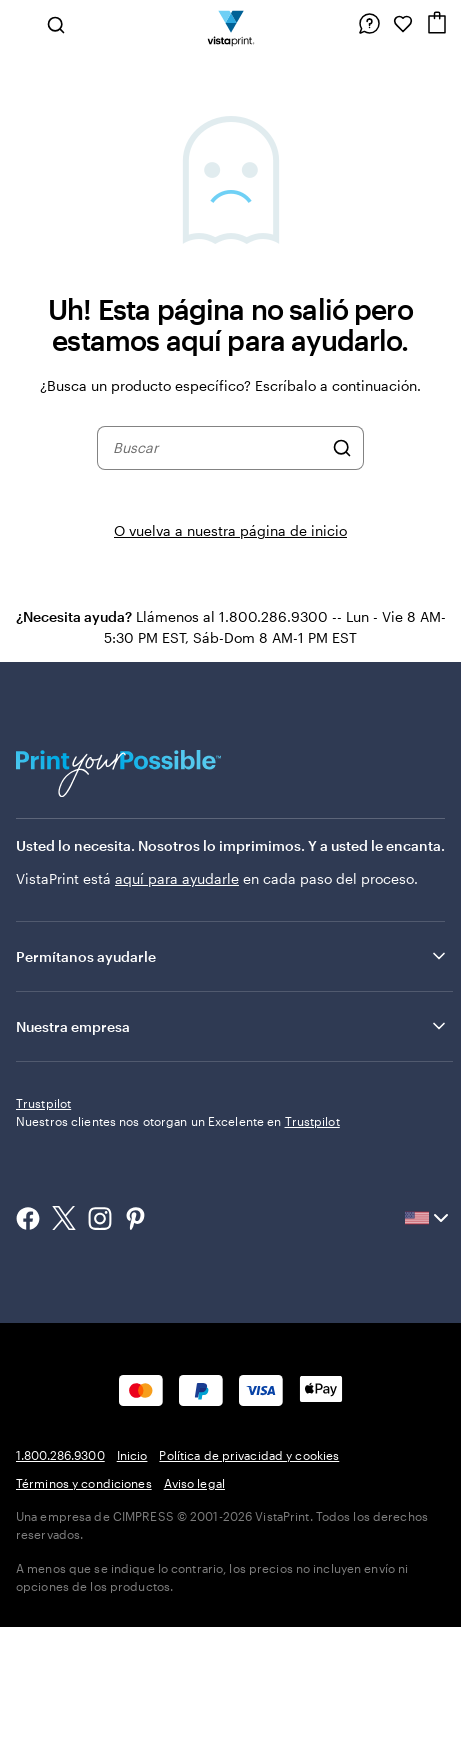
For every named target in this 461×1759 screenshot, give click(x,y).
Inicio (132, 1587)
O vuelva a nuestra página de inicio (230, 530)
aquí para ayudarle (177, 878)
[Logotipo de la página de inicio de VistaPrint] (230, 24)
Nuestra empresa (232, 1026)
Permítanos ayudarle (232, 956)
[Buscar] (342, 448)
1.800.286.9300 (60, 1587)
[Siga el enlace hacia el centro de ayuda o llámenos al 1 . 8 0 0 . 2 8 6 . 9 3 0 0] (369, 24)
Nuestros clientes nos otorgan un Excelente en (178, 1253)
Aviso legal (194, 1615)
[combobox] (217, 448)
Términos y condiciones (84, 1615)
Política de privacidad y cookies (249, 1587)
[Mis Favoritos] (403, 24)
